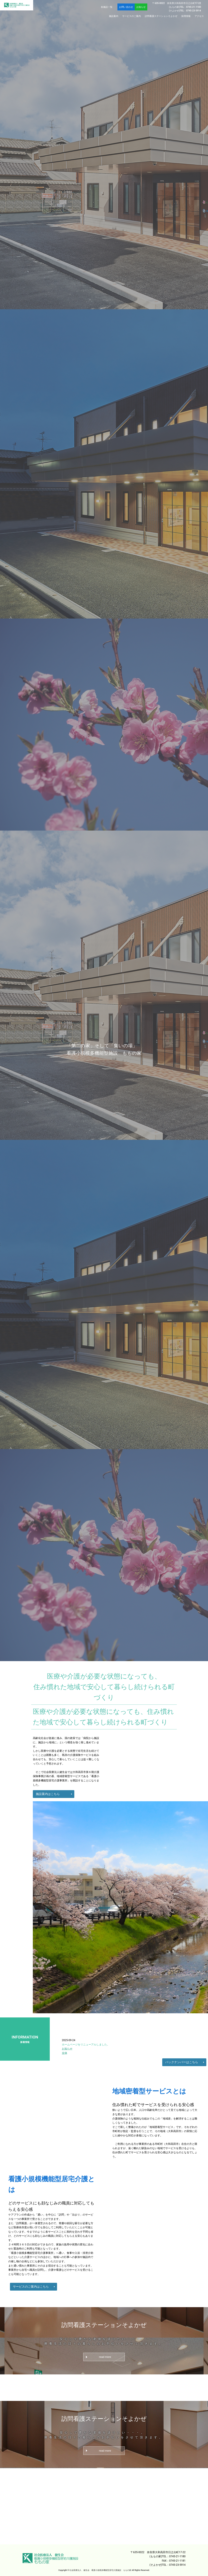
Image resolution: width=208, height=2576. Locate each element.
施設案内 (113, 16)
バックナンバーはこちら (181, 2062)
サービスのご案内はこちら (31, 2286)
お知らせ (141, 7)
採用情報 (186, 16)
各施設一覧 (106, 7)
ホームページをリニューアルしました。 (86, 2044)
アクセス (199, 16)
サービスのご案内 (131, 16)
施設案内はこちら (48, 1794)
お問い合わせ (126, 7)
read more (105, 2357)
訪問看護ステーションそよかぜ (161, 16)
